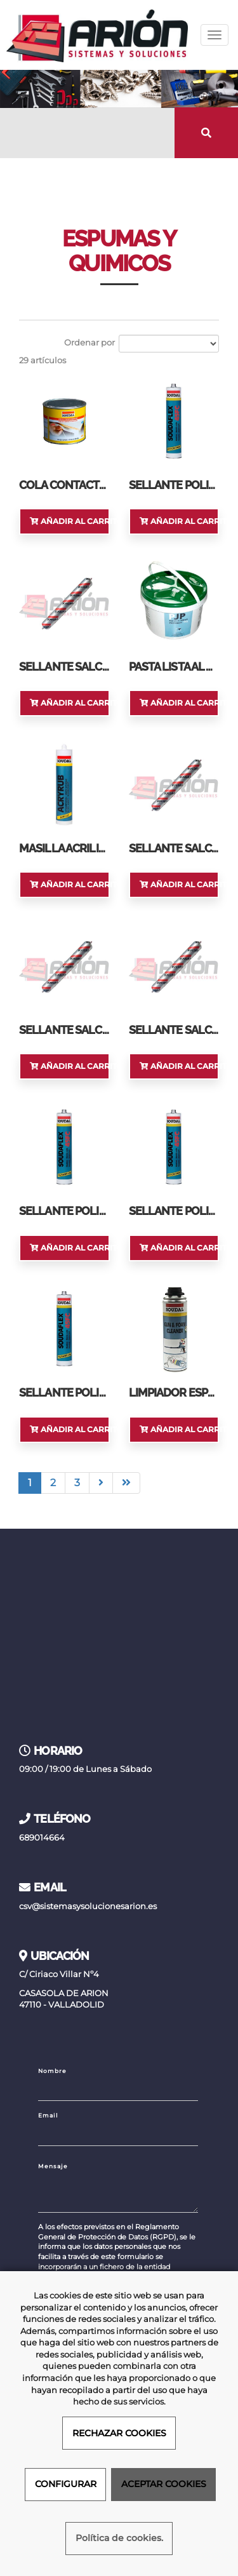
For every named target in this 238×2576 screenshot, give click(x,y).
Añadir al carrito (70, 521)
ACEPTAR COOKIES (163, 2484)
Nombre (52, 2070)
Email (48, 2115)
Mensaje (53, 2166)
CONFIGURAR (65, 2484)
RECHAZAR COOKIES (119, 2433)
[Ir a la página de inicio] (97, 35)
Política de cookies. (119, 2538)
